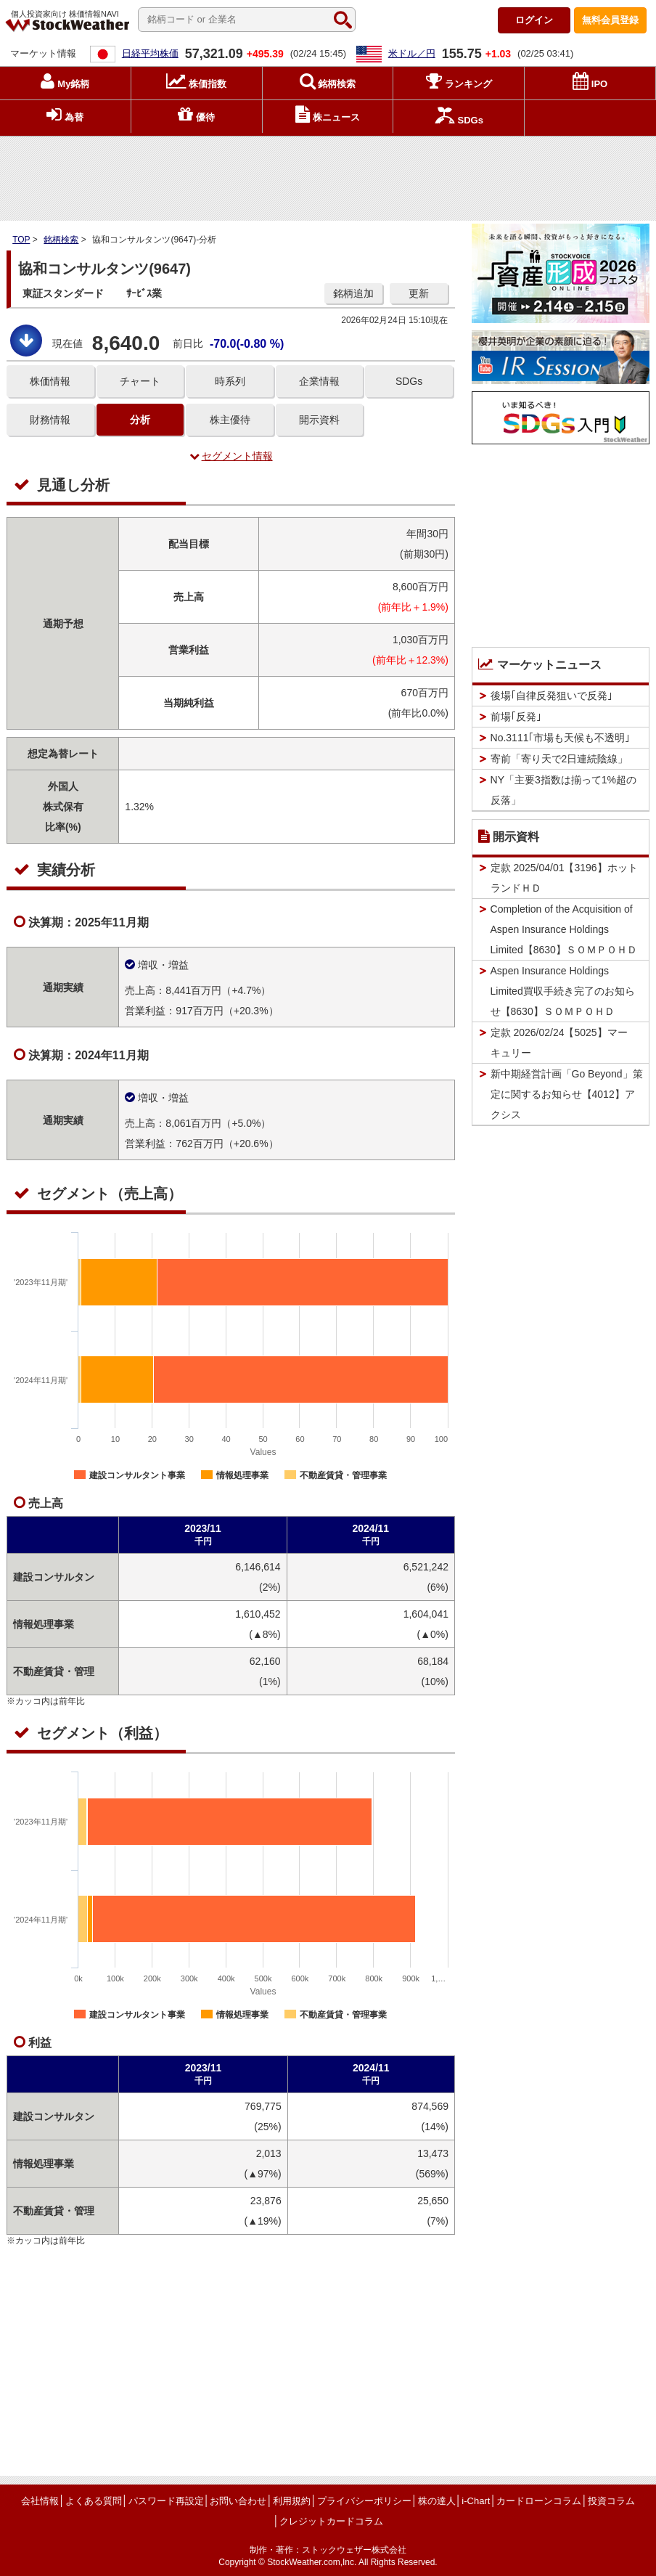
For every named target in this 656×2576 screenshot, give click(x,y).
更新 (419, 293)
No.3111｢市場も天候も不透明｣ (561, 737)
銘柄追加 (353, 293)
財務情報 (50, 419)
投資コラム (611, 2500)
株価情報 (50, 381)
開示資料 (319, 419)
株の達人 (437, 2500)
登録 (610, 20)
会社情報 (40, 2500)
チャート (140, 381)
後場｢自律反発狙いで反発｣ (551, 695)
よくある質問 (93, 2500)
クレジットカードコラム (331, 2521)
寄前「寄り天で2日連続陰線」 (559, 759)
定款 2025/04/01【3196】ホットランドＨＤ (564, 878)
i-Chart (476, 2500)
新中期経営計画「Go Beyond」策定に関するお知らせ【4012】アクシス (567, 1094)
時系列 (230, 381)
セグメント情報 (231, 456)
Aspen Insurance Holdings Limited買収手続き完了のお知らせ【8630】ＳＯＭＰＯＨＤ (563, 991)
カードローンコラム (538, 2500)
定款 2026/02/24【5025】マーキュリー (559, 1043)
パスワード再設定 (166, 2500)
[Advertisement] (328, 175)
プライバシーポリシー (364, 2500)
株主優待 (230, 419)
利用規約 (292, 2500)
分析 (140, 419)
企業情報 (319, 381)
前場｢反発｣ (516, 716)
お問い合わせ (238, 2500)
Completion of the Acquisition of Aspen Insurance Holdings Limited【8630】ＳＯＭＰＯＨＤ (564, 929)
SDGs (408, 381)
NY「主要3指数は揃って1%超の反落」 (563, 790)
